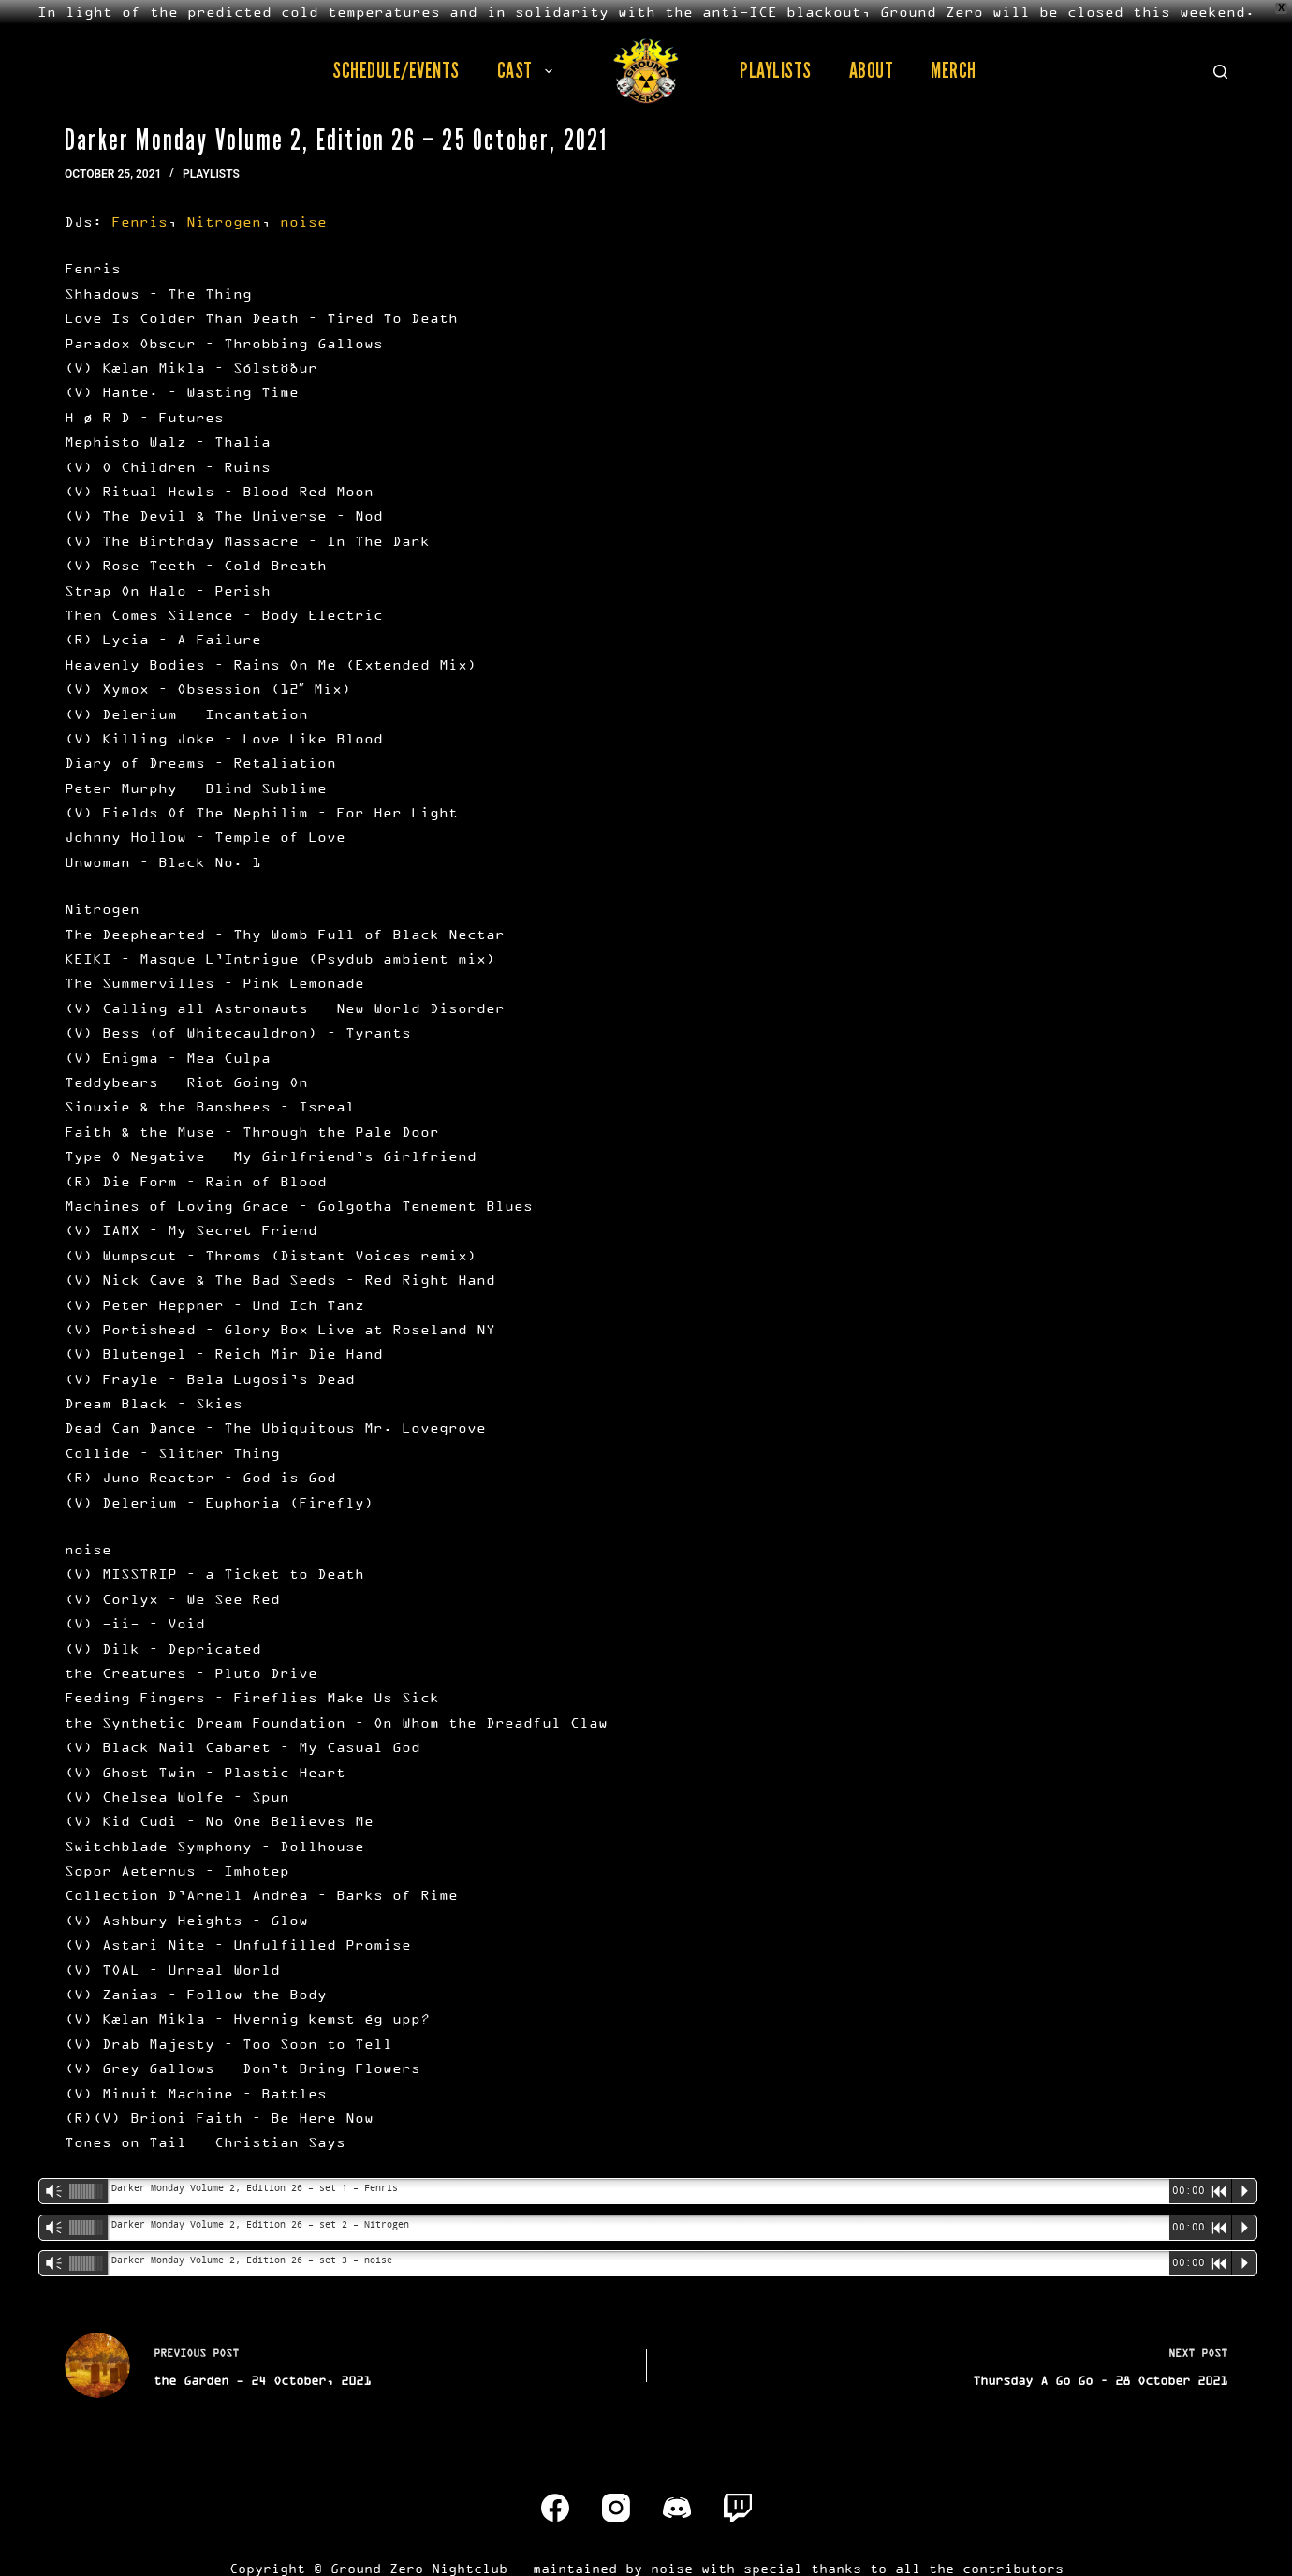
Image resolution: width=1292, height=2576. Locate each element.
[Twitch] (738, 2508)
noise (303, 221)
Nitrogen (223, 221)
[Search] (1220, 72)
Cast (528, 70)
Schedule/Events (396, 70)
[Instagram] (616, 2508)
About (871, 70)
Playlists (776, 70)
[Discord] (677, 2508)
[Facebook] (555, 2508)
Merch (953, 70)
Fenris (139, 221)
